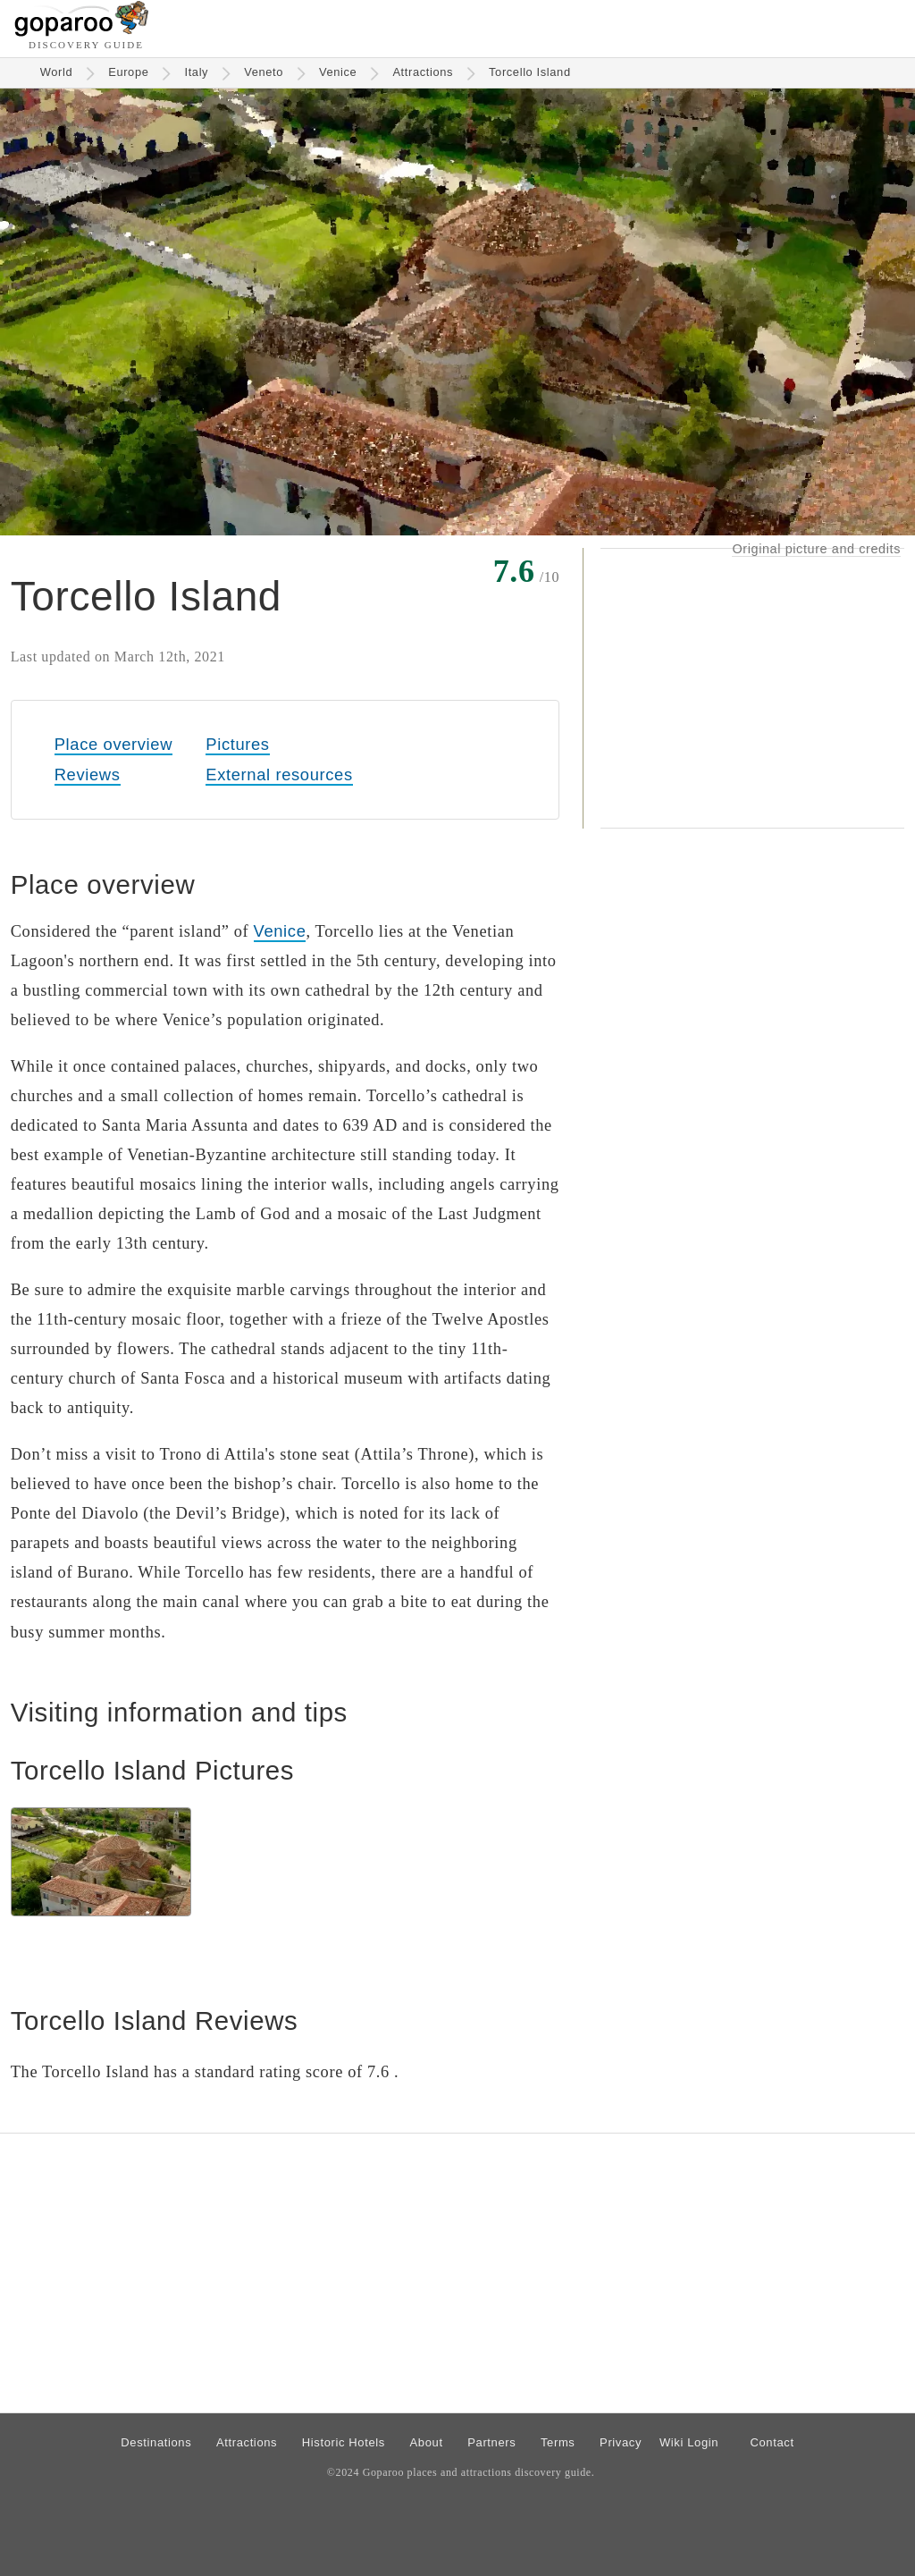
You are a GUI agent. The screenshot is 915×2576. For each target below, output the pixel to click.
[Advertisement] (752, 688)
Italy (196, 72)
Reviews (88, 774)
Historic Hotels (343, 2442)
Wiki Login (688, 2442)
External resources (279, 774)
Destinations (156, 2442)
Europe (128, 72)
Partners (491, 2442)
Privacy (621, 2442)
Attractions (422, 72)
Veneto (263, 72)
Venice (338, 72)
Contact (771, 2442)
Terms (558, 2442)
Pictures (237, 744)
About (426, 2442)
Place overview (113, 744)
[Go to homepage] (81, 31)
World (56, 72)
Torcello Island (530, 72)
